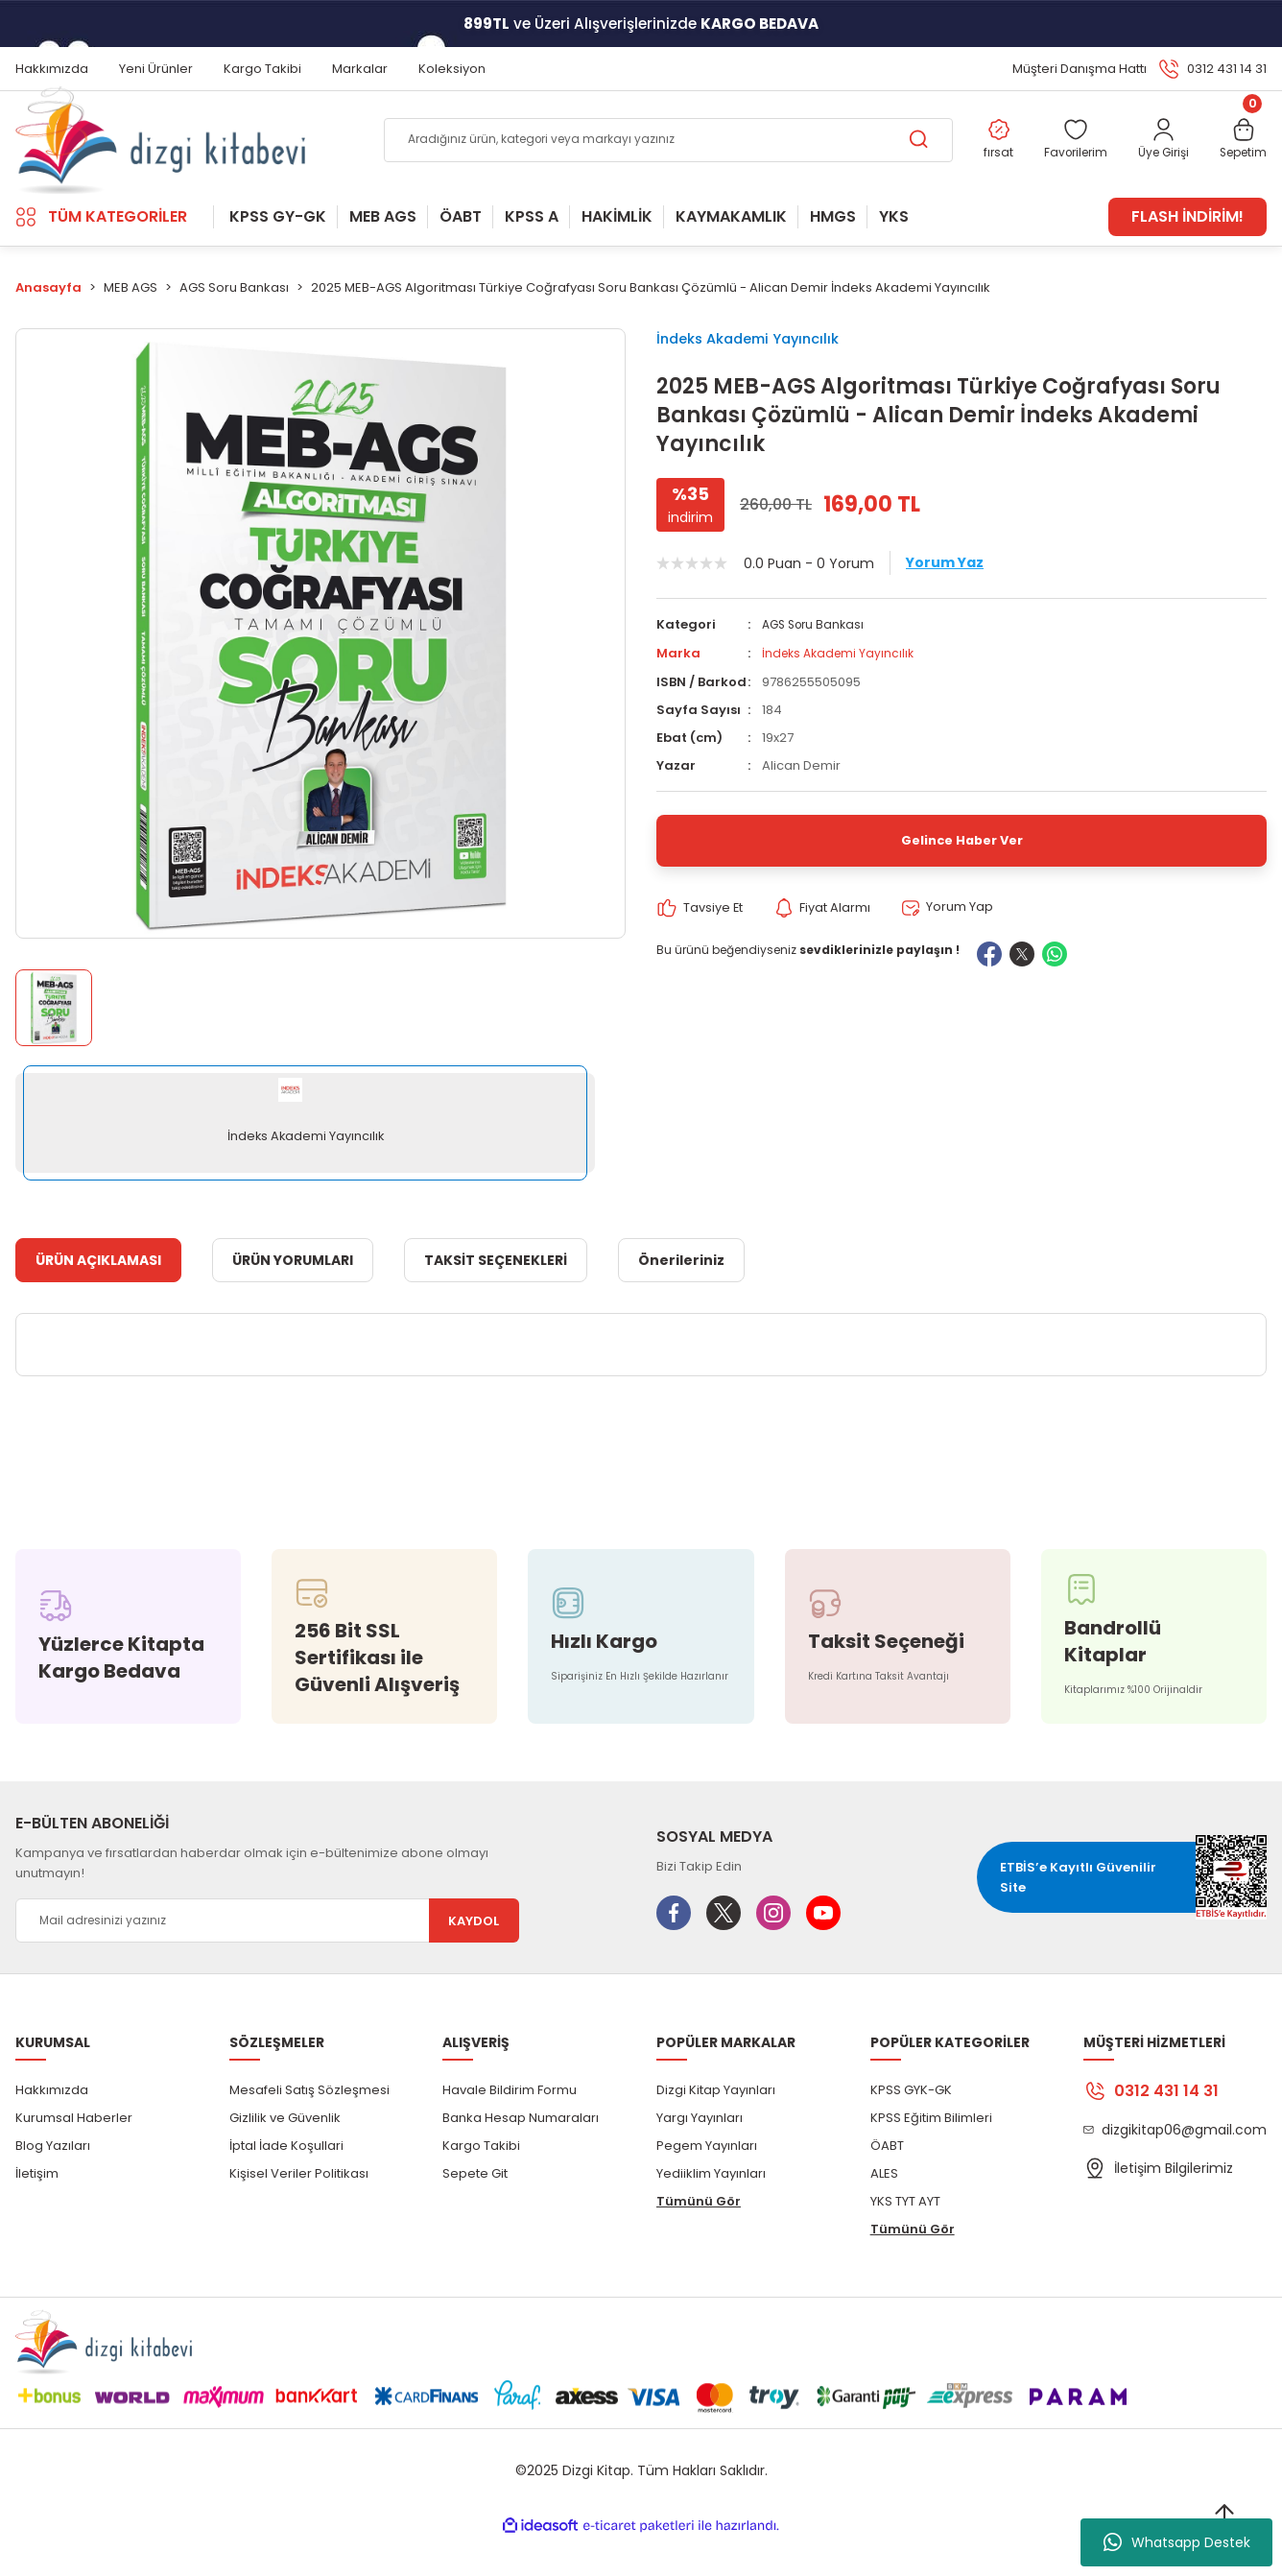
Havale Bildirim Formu (509, 2126)
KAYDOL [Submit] (473, 1957)
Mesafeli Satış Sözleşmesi (309, 2126)
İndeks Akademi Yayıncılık (766, 377)
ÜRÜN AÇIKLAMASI (98, 1296)
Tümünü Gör (698, 2238)
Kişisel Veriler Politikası (298, 2210)
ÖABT (887, 2182)
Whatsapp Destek (1177, 2542)
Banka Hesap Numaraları (520, 2154)
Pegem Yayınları (706, 2182)
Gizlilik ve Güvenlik (285, 2154)
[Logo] (160, 160)
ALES (884, 2210)
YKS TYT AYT (905, 2238)
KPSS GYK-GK (911, 2126)
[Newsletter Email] (267, 1957)
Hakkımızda (51, 2126)
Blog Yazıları (52, 2182)
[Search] (650, 159)
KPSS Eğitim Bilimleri (931, 2154)
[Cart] (1240, 159)
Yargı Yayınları (699, 2154)
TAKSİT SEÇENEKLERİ (495, 1296)
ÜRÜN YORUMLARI (292, 1296)
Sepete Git (475, 2210)
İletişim (37, 2210)
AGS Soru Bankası (816, 672)
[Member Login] (1155, 159)
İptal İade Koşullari (286, 2182)
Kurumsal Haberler (73, 2154)
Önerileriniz (681, 1296)
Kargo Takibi (481, 2182)
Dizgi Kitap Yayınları (715, 2126)
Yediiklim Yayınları (711, 2210)
